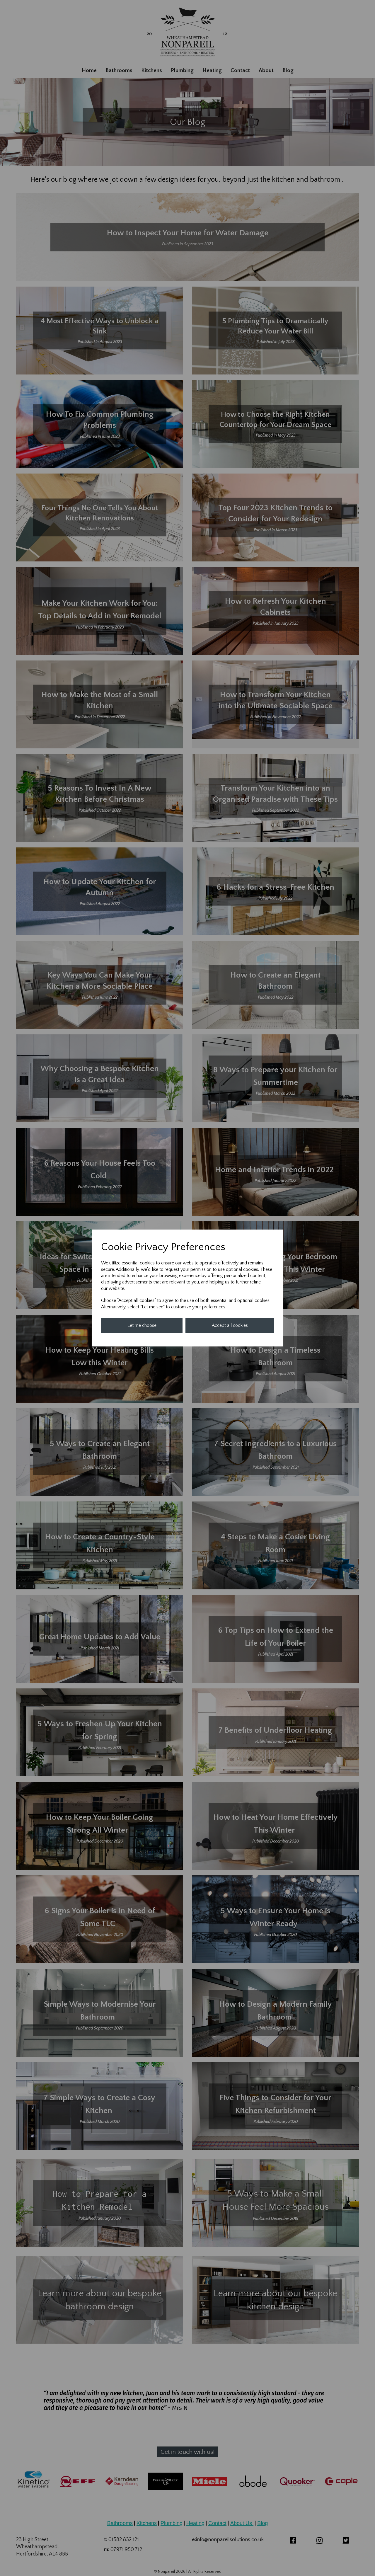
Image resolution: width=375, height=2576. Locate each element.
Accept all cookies (230, 1325)
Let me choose (141, 1325)
